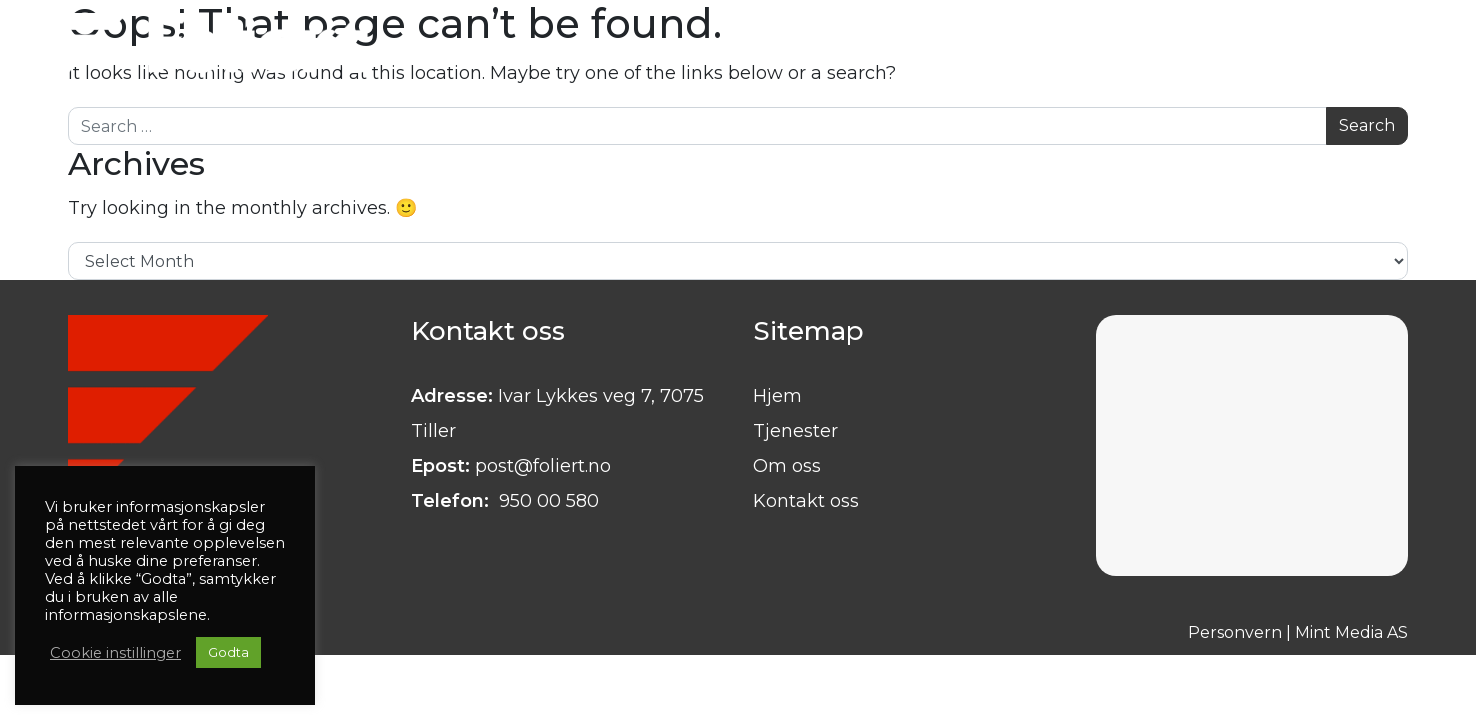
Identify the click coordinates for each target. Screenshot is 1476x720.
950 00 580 (546, 501)
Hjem (777, 396)
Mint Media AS (1351, 632)
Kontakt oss (806, 501)
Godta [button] (228, 652)
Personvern (1235, 632)
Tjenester (795, 431)
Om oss (787, 466)
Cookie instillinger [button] (115, 653)
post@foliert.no (543, 466)
